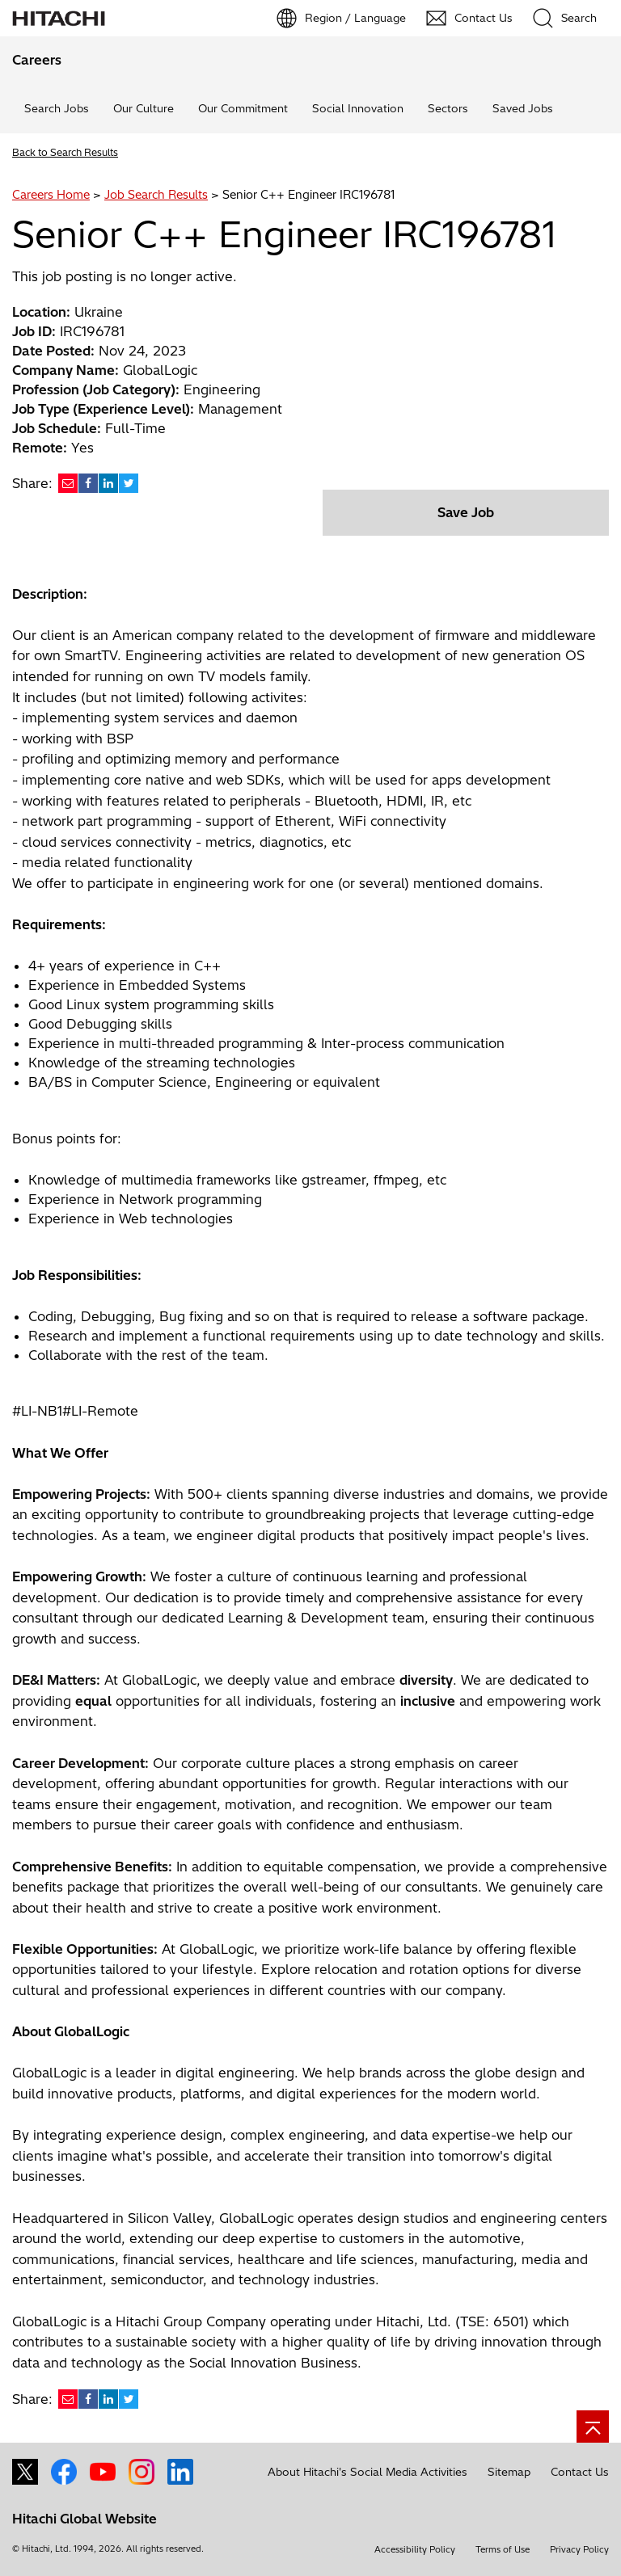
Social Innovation (357, 108)
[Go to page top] (593, 2426)
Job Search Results (156, 194)
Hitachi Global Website (84, 2519)
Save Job (465, 512)
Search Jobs (56, 108)
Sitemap (509, 2471)
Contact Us (580, 2471)
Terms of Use (502, 2549)
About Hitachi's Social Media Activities (367, 2471)
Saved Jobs (522, 108)
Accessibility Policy (414, 2549)
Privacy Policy (579, 2549)
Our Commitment (243, 108)
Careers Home (51, 194)
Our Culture (143, 108)
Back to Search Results (65, 152)
